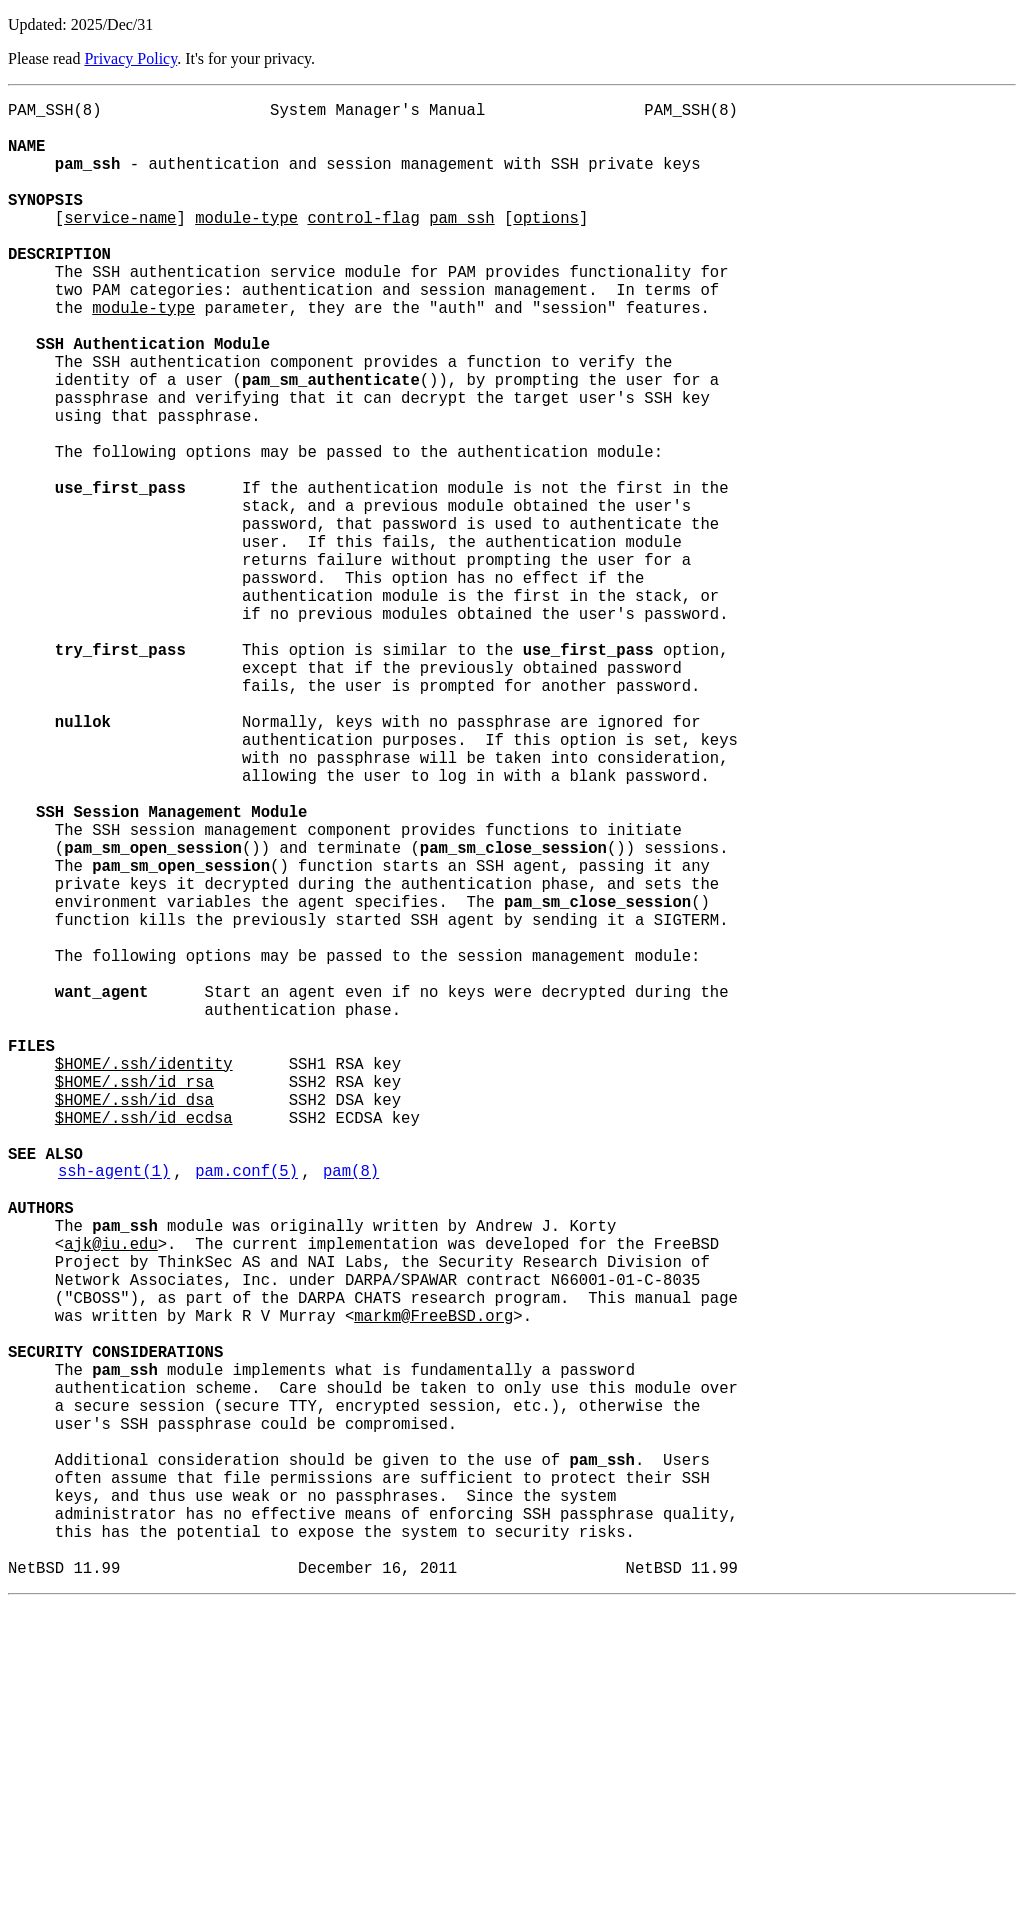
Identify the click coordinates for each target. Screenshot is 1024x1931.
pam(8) (351, 1411)
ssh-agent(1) (114, 1411)
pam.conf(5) (246, 1411)
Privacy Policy (130, 58)
